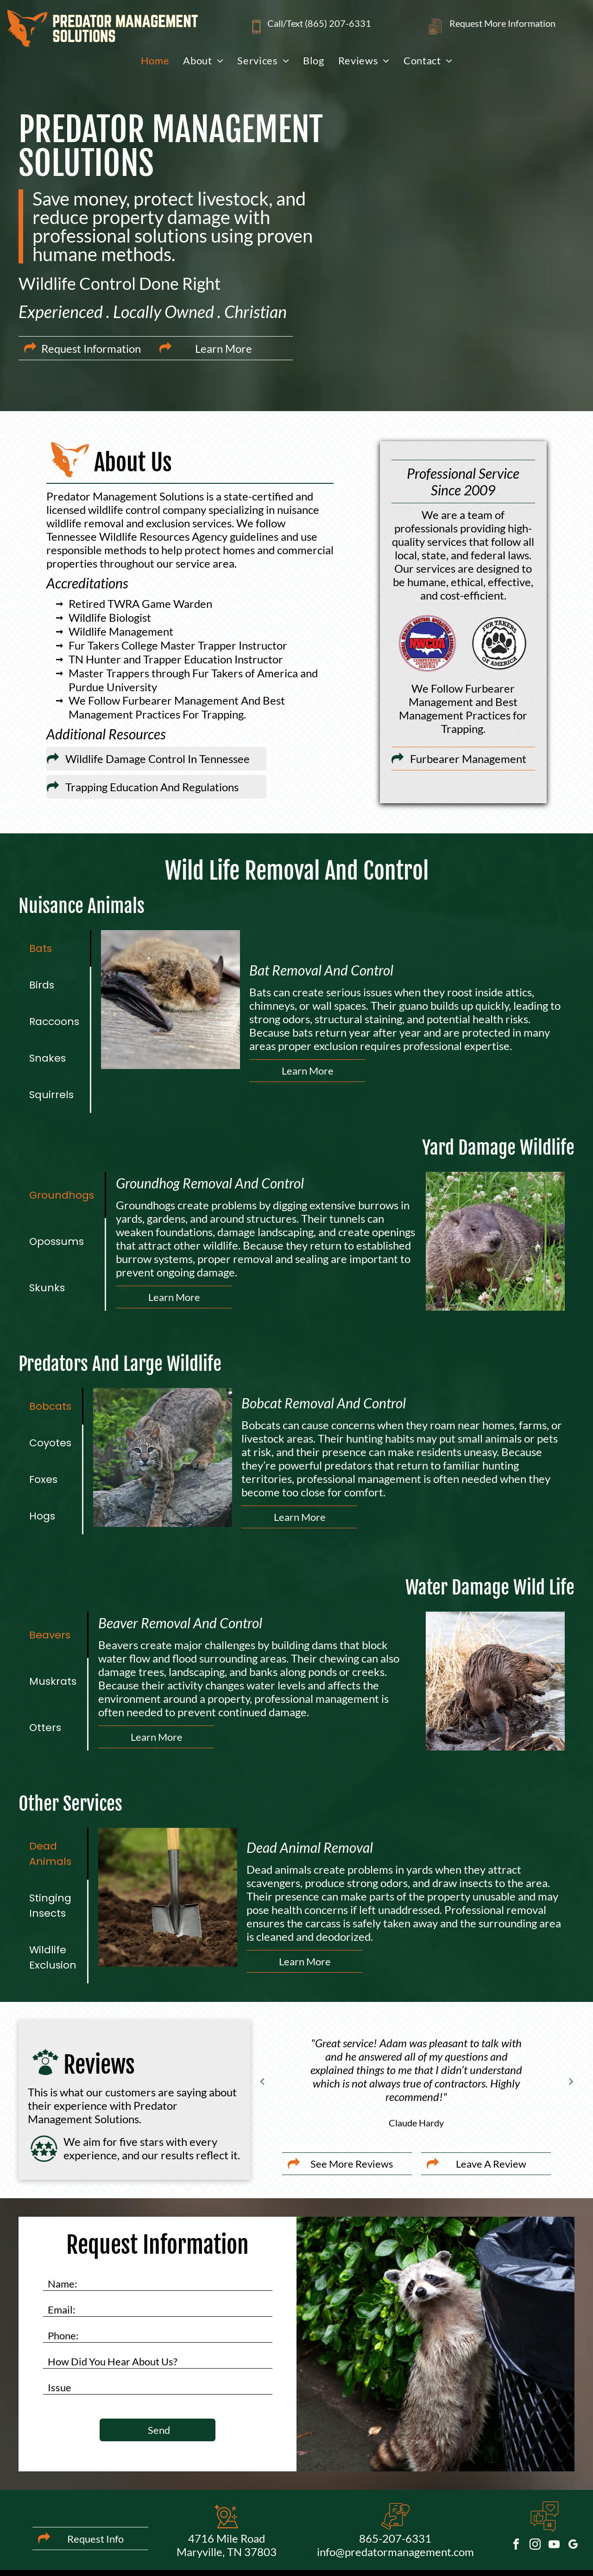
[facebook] (516, 2545)
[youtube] (554, 2545)
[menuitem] (155, 60)
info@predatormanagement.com (395, 2551)
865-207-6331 (395, 2538)
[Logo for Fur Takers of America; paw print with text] (499, 643)
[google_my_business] (573, 2545)
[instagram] (535, 2545)
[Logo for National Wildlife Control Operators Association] (427, 643)
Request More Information (502, 23)
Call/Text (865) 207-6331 (319, 23)
